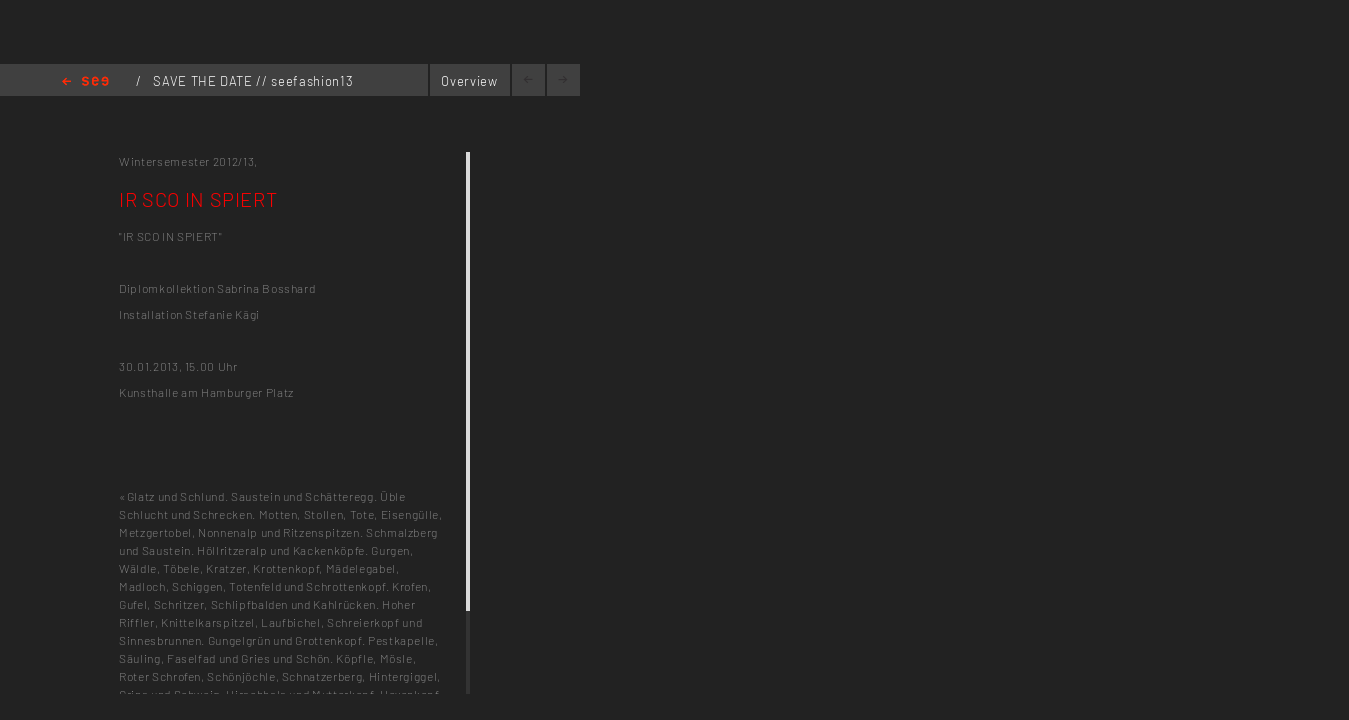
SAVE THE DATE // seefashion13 (253, 81)
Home (85, 82)
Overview (469, 81)
